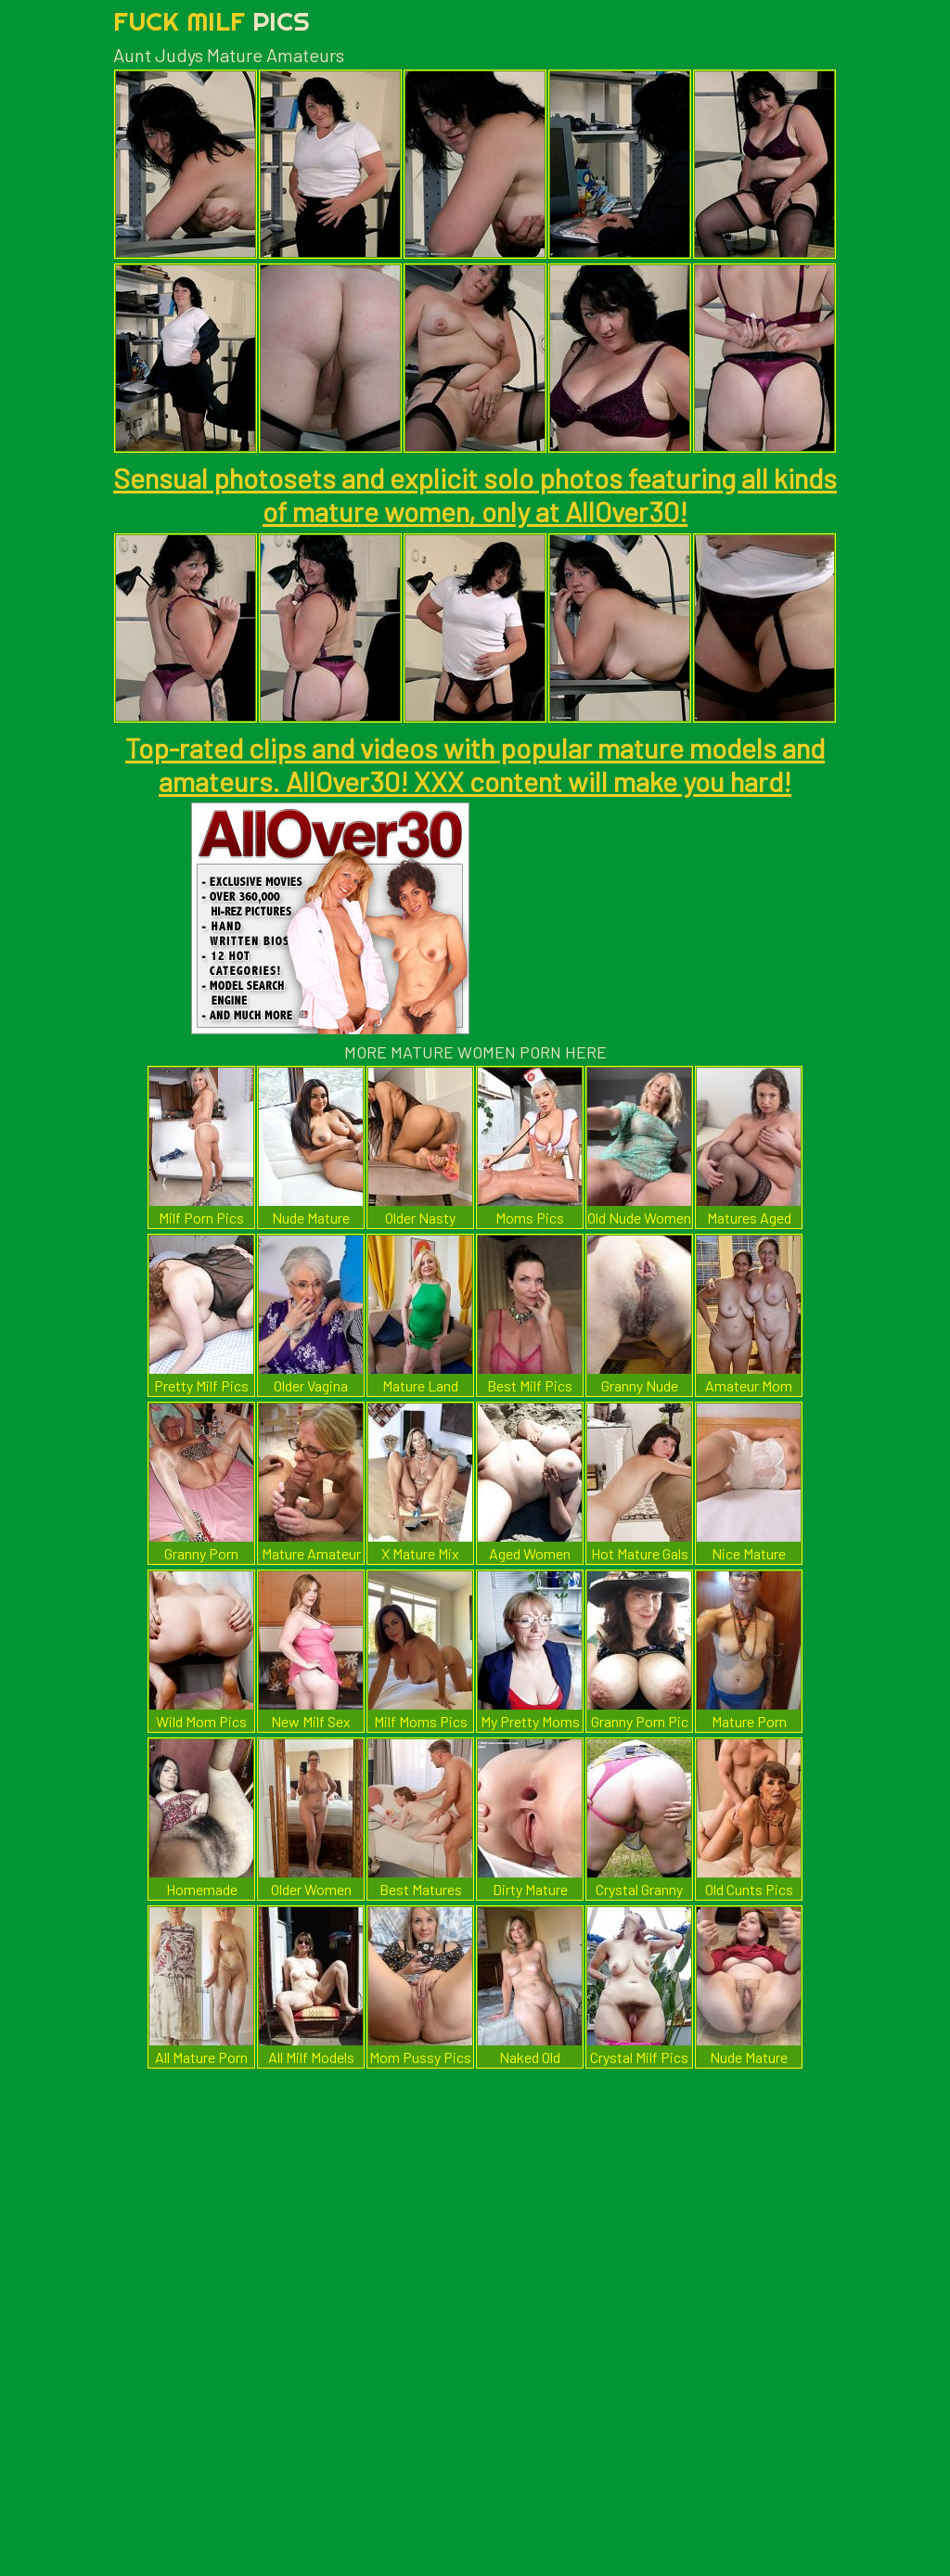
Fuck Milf (211, 21)
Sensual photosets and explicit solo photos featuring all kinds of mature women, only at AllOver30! (475, 494)
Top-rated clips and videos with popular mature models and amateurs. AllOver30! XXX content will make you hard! (475, 764)
